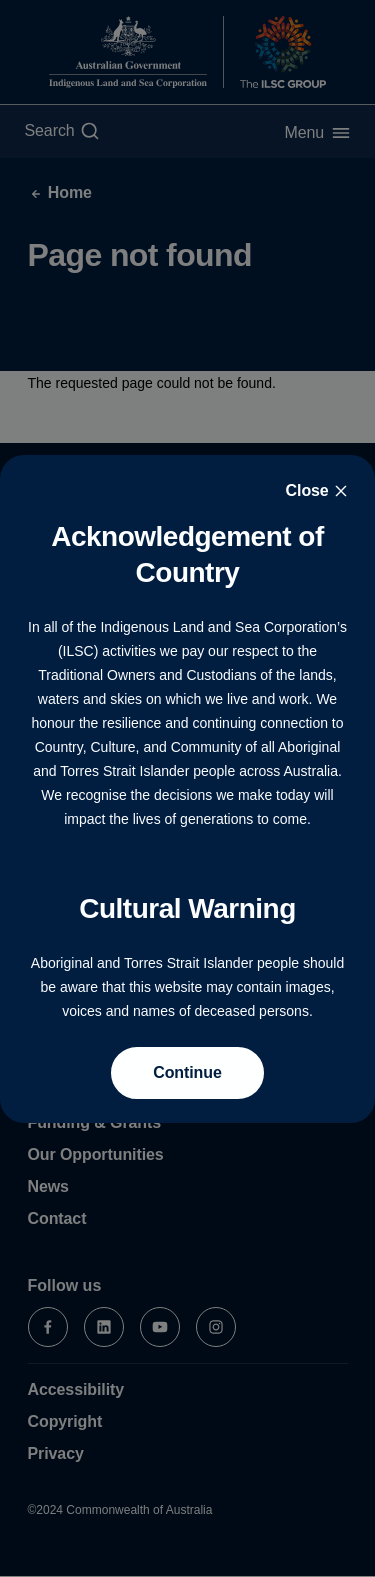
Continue (187, 1072)
